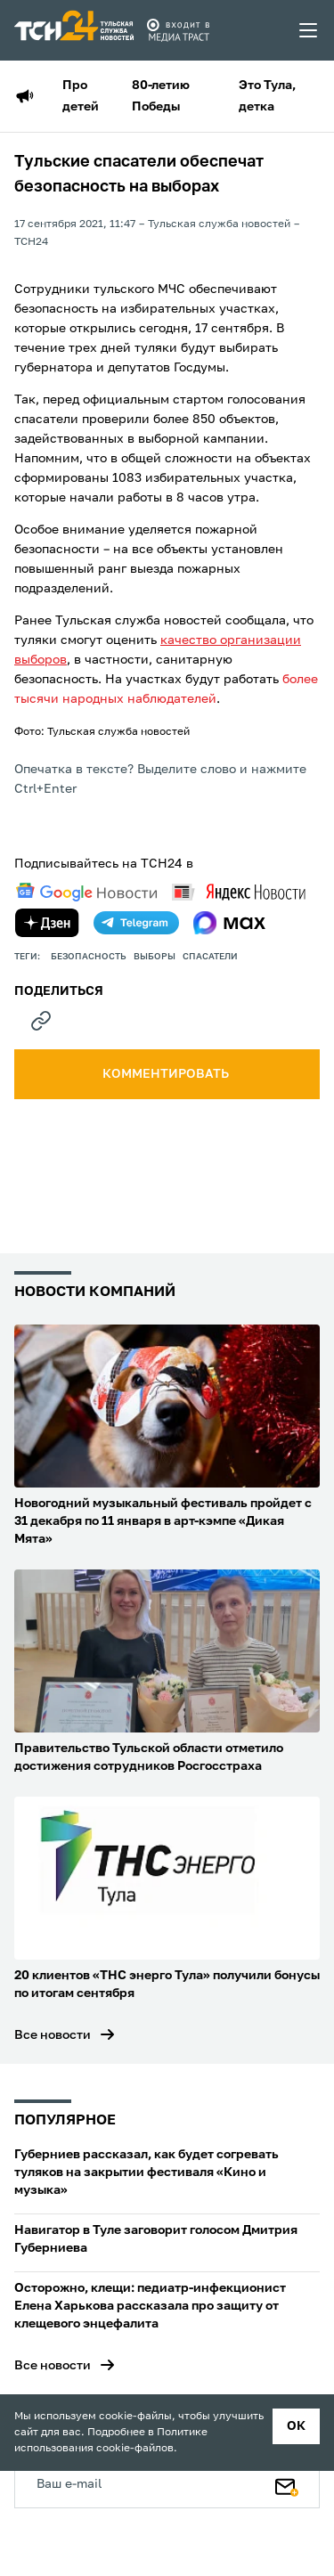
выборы (154, 956)
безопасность (88, 956)
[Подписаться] (286, 2483)
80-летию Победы (161, 96)
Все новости (52, 2035)
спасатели (210, 956)
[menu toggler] (309, 30)
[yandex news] (238, 892)
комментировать (167, 1074)
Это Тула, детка (267, 96)
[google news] (86, 892)
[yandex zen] (47, 923)
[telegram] (136, 922)
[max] (229, 922)
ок (296, 2426)
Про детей (80, 96)
